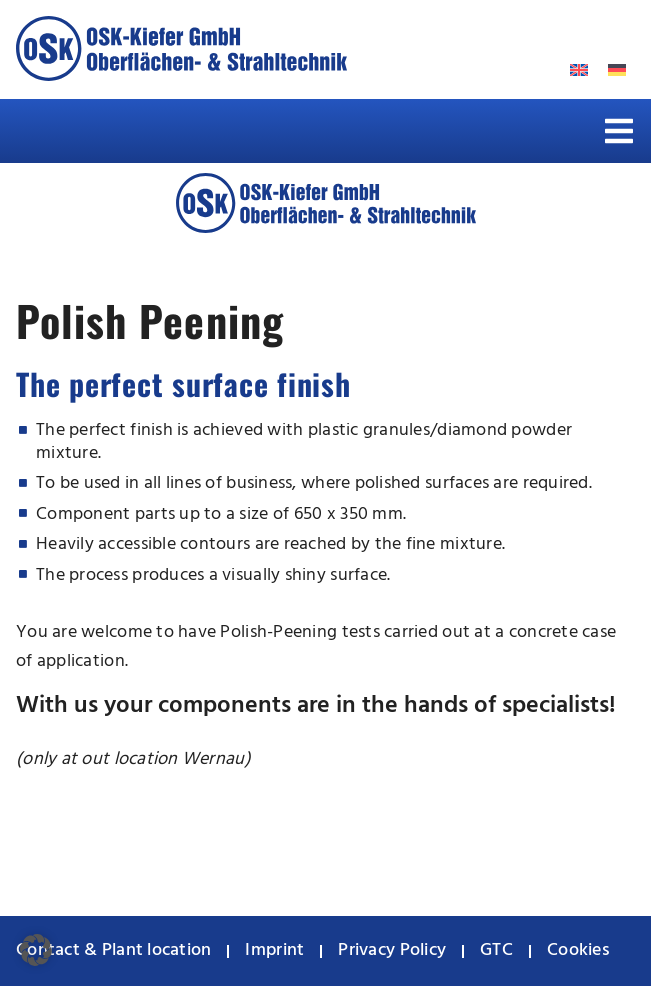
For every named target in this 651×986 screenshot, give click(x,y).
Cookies (578, 950)
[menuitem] (617, 70)
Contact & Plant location (113, 950)
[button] (619, 131)
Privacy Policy (392, 950)
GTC (496, 950)
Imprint (274, 950)
